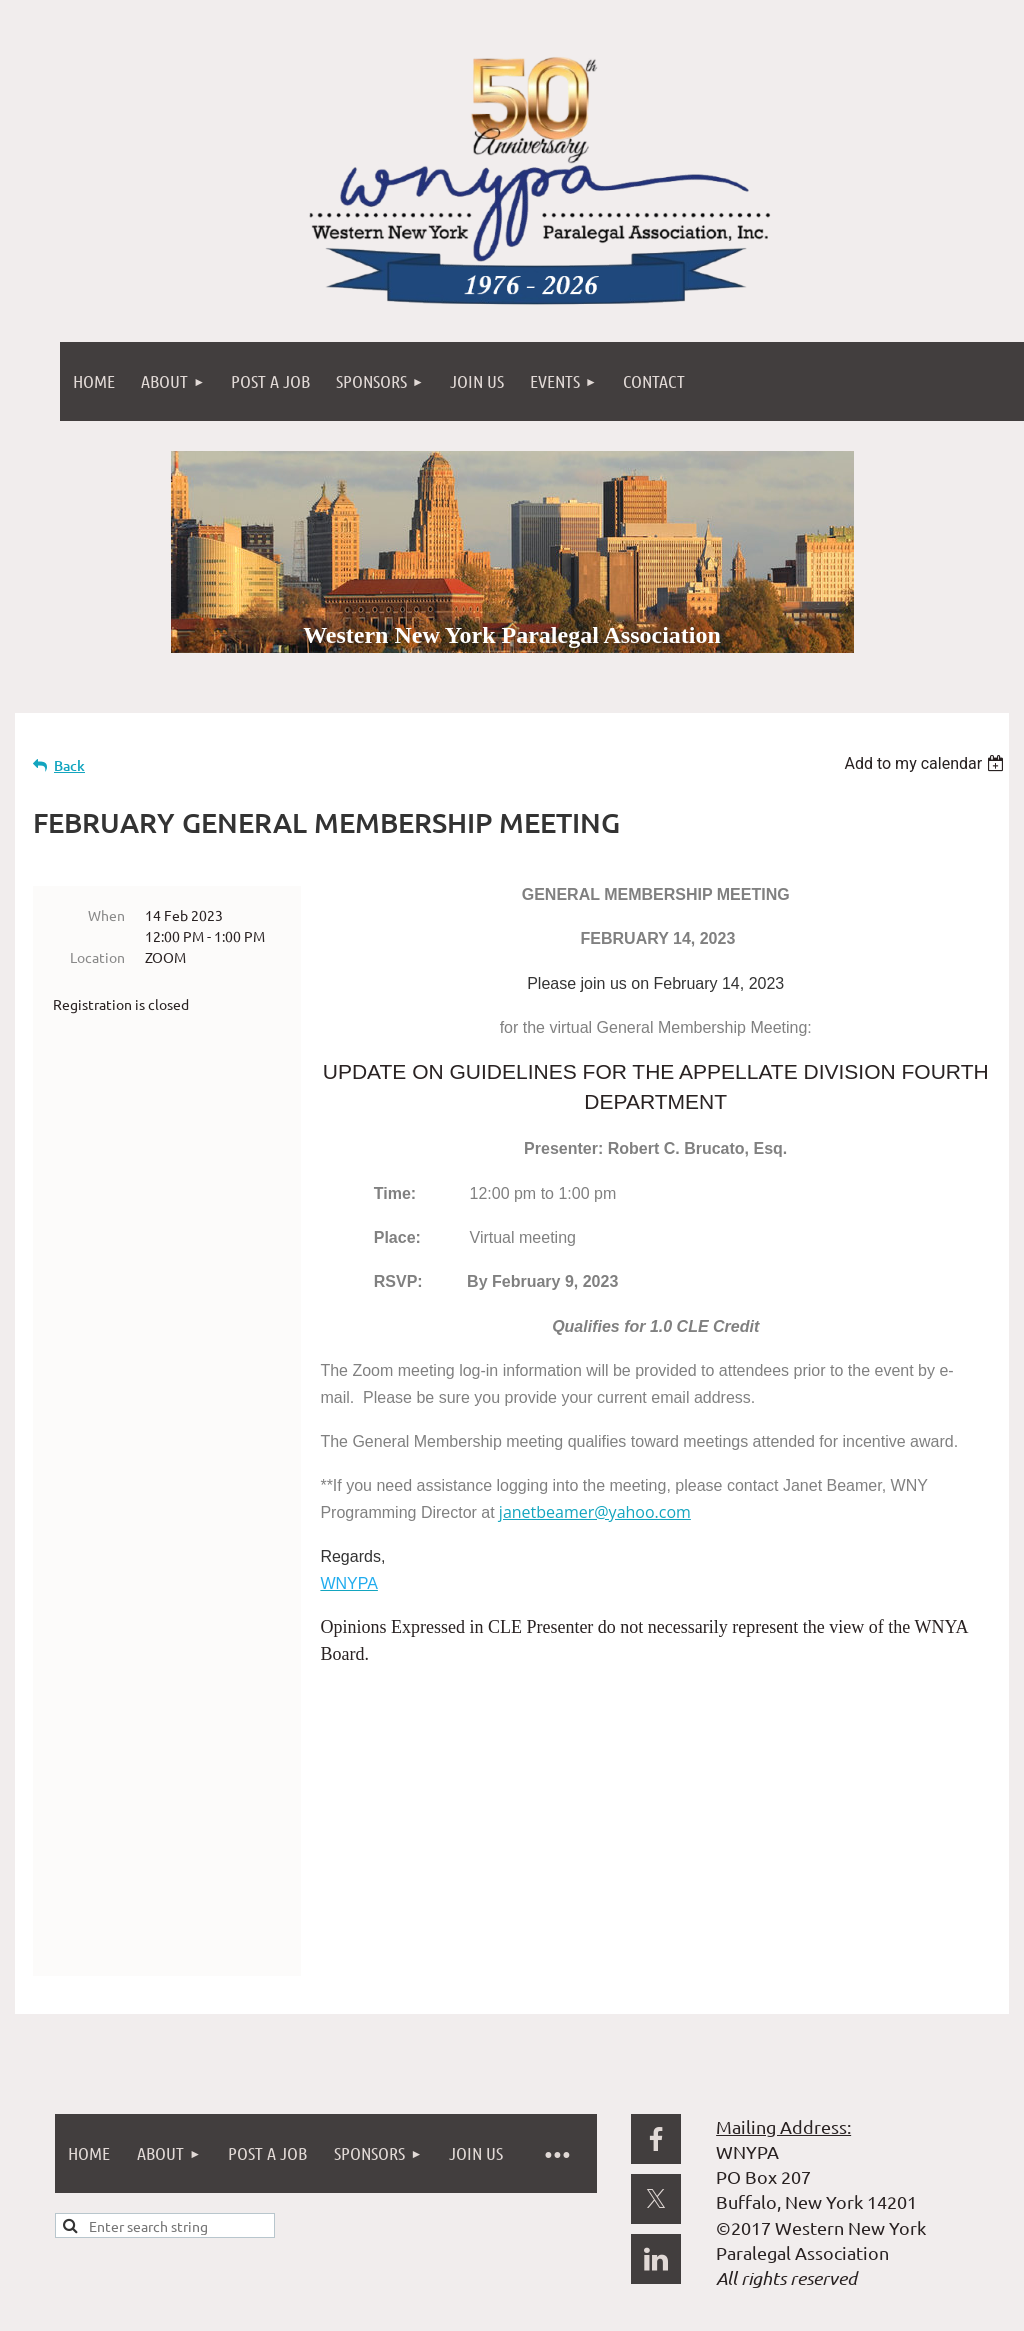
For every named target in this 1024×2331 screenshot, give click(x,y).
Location (97, 957)
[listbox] (926, 763)
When (106, 915)
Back (69, 765)
